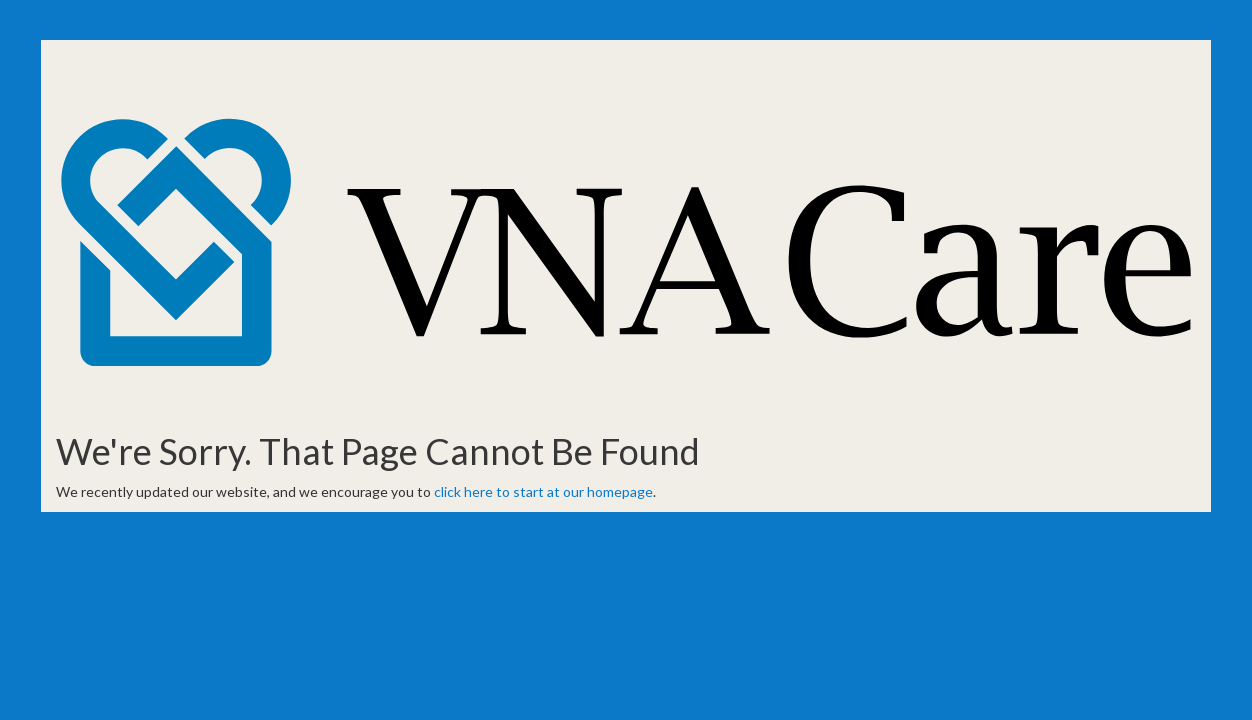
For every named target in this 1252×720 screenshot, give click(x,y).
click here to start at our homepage (543, 491)
